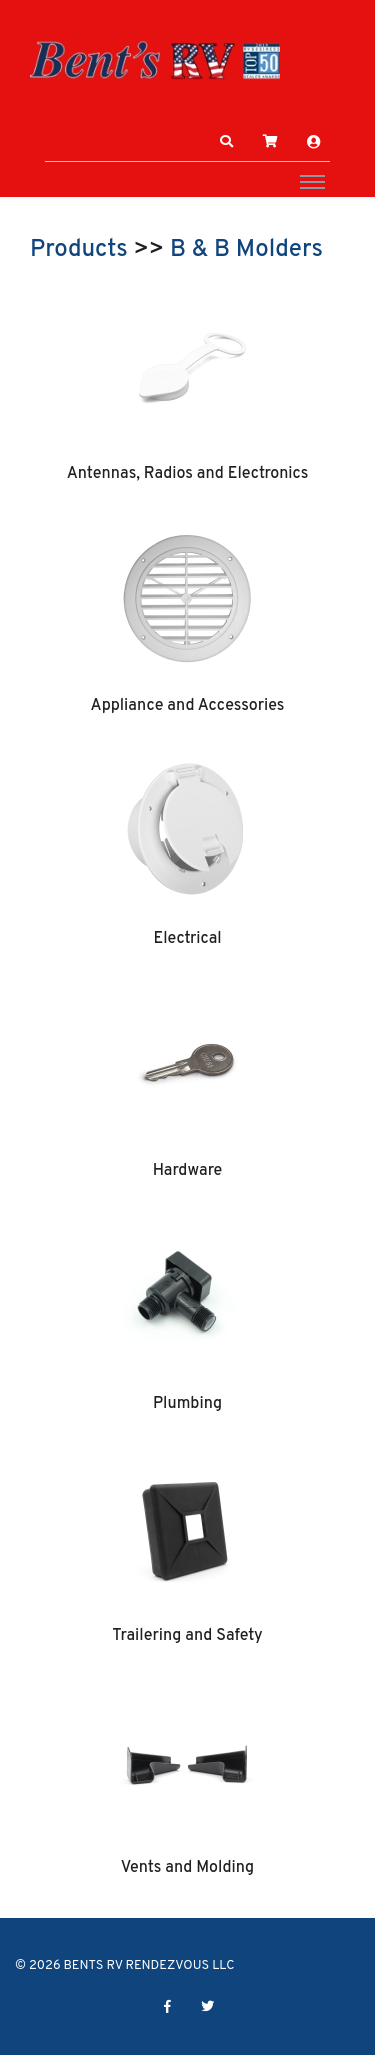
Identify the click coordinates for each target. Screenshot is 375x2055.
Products (79, 250)
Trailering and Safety (187, 1636)
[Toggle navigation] (312, 181)
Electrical (187, 939)
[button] (227, 142)
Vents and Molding (187, 1868)
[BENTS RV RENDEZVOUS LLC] (155, 60)
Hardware (188, 1171)
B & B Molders (246, 250)
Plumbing (187, 1404)
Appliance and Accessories (188, 706)
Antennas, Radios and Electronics (188, 474)
